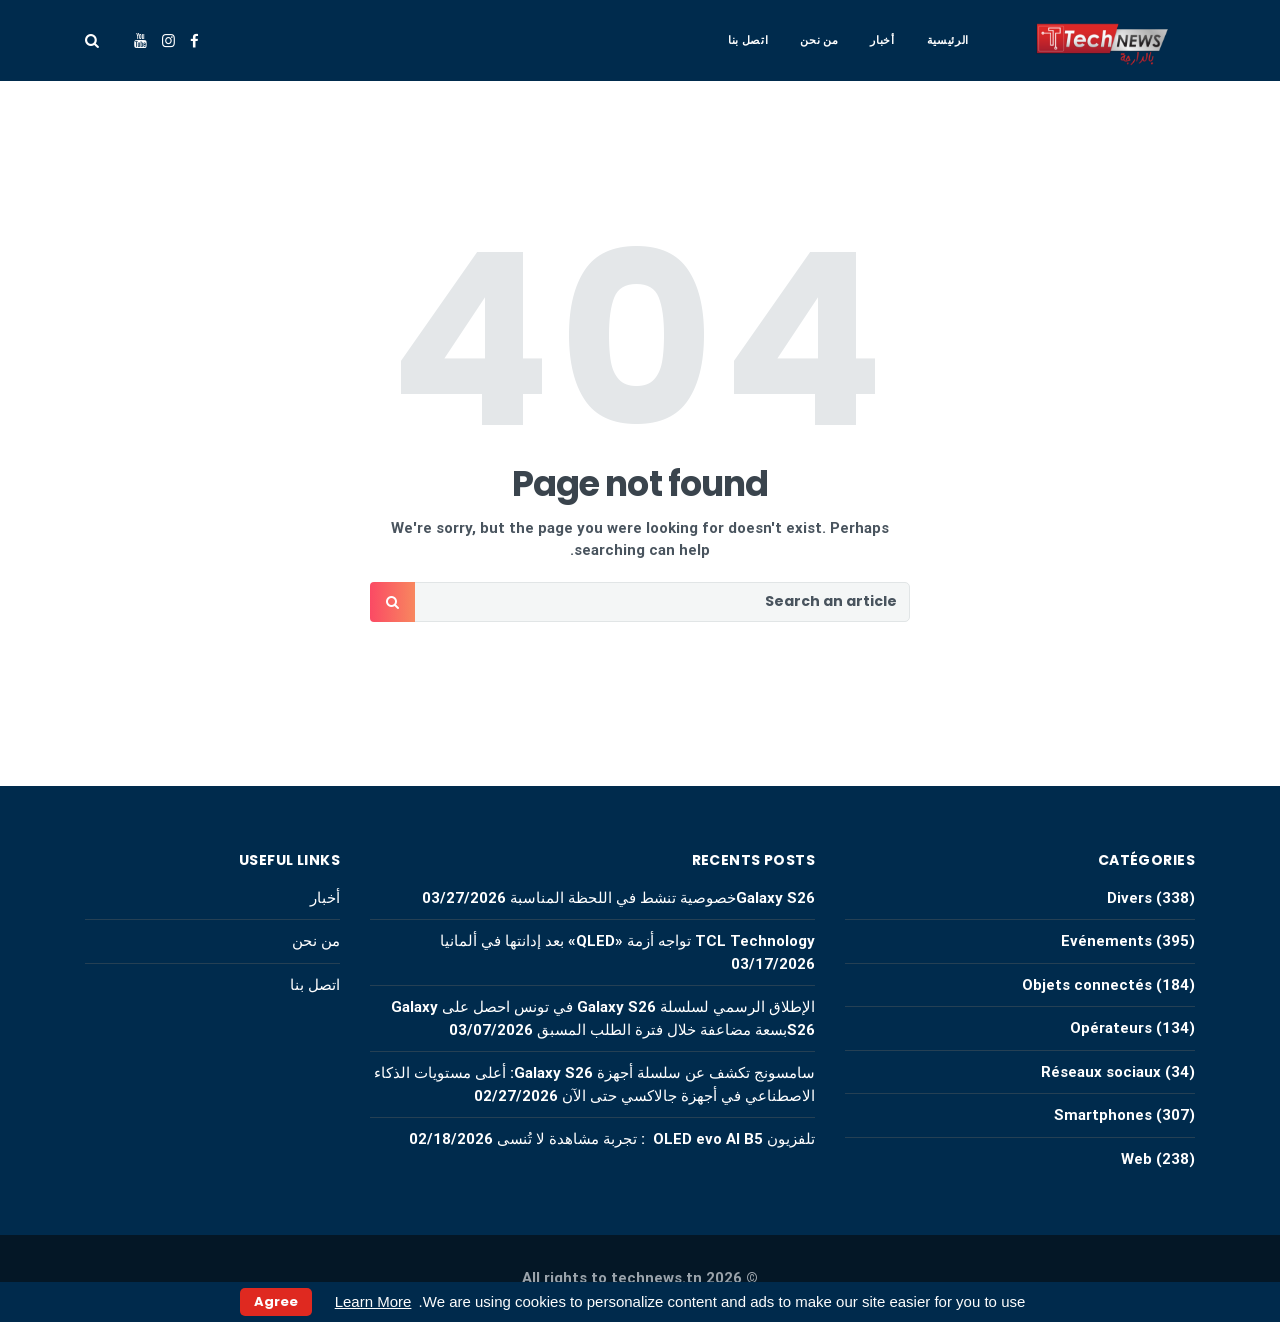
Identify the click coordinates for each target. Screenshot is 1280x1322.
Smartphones (1103, 1115)
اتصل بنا (748, 40)
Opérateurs (1111, 1028)
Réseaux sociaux (1101, 1072)
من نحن (819, 40)
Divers (1129, 898)
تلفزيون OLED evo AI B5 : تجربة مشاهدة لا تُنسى (656, 1139)
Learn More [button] (373, 1301)
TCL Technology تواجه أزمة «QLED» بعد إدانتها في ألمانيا (625, 941)
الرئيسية (948, 40)
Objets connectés (1087, 985)
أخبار (882, 40)
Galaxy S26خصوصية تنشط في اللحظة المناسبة (662, 898)
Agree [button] (276, 1301)
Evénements (1106, 941)
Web (1136, 1159)
